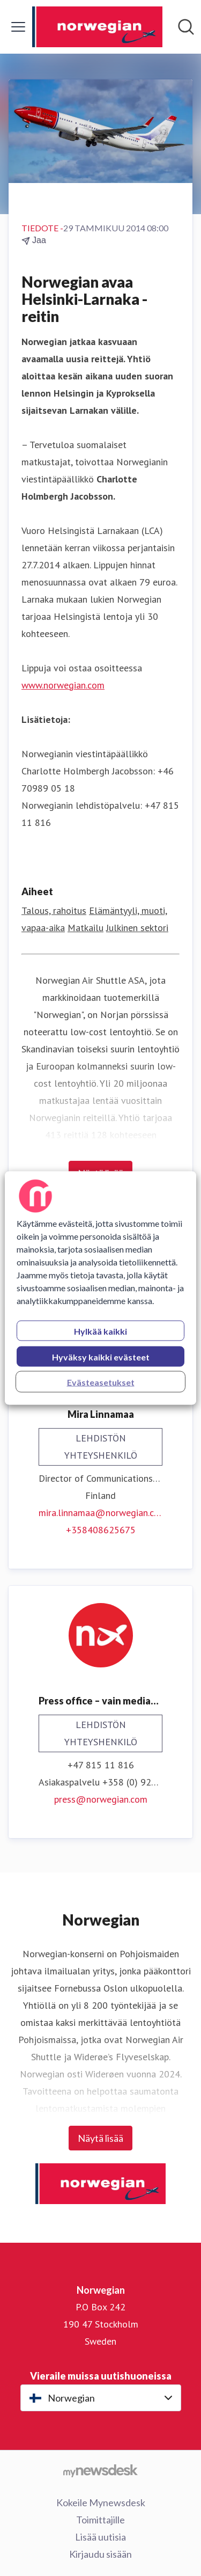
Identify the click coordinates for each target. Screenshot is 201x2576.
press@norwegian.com (100, 1799)
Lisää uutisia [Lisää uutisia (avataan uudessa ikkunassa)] (100, 2537)
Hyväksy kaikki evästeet (101, 1357)
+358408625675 (101, 1530)
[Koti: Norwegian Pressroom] (97, 26)
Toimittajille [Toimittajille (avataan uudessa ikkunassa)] (100, 2520)
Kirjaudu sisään (100, 2554)
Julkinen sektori (137, 927)
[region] (100, 1288)
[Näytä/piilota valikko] (18, 27)
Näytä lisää (100, 2138)
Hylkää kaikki (100, 1331)
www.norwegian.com (63, 685)
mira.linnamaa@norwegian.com (100, 1512)
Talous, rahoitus (53, 910)
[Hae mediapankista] (186, 26)
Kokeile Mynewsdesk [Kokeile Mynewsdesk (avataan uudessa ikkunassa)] (100, 2502)
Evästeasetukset (101, 1382)
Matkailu (85, 927)
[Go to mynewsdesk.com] (100, 2470)
